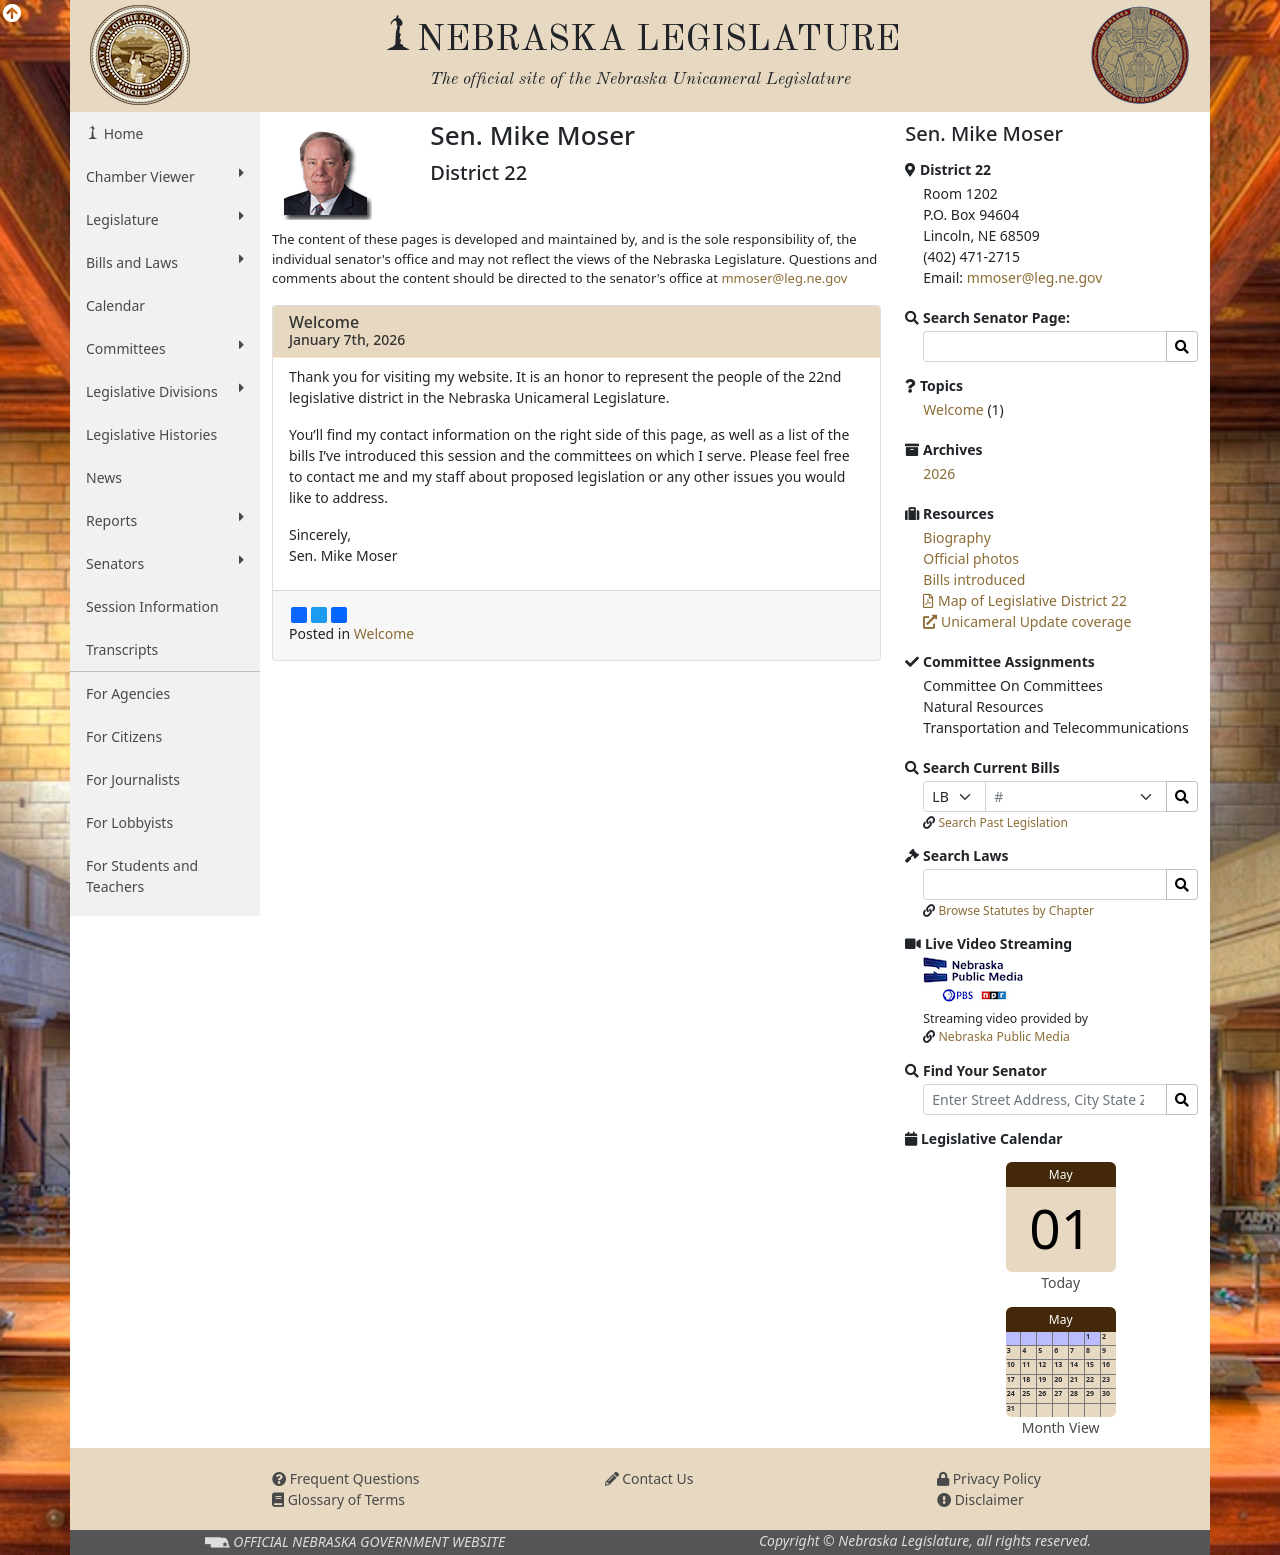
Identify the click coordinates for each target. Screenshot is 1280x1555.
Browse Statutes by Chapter (1016, 910)
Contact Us (649, 1478)
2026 (939, 473)
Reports (165, 520)
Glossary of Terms (338, 1499)
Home (121, 133)
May (1061, 1174)
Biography (957, 537)
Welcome (324, 322)
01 (1060, 1227)
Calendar (115, 305)
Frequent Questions (346, 1478)
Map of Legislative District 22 (1025, 600)
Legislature (165, 219)
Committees (165, 348)
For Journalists (133, 779)
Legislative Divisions (165, 391)
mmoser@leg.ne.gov (784, 278)
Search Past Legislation (1003, 822)
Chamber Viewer (165, 176)
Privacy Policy (989, 1478)
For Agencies (128, 693)
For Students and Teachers (142, 876)
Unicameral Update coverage (1027, 621)
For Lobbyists (129, 822)
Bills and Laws (165, 262)
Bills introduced (974, 579)
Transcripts (122, 649)
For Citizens (124, 736)
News (104, 477)
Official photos (971, 558)
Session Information (152, 606)
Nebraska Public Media (1004, 1036)
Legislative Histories (151, 434)
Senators (165, 563)
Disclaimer (980, 1499)
